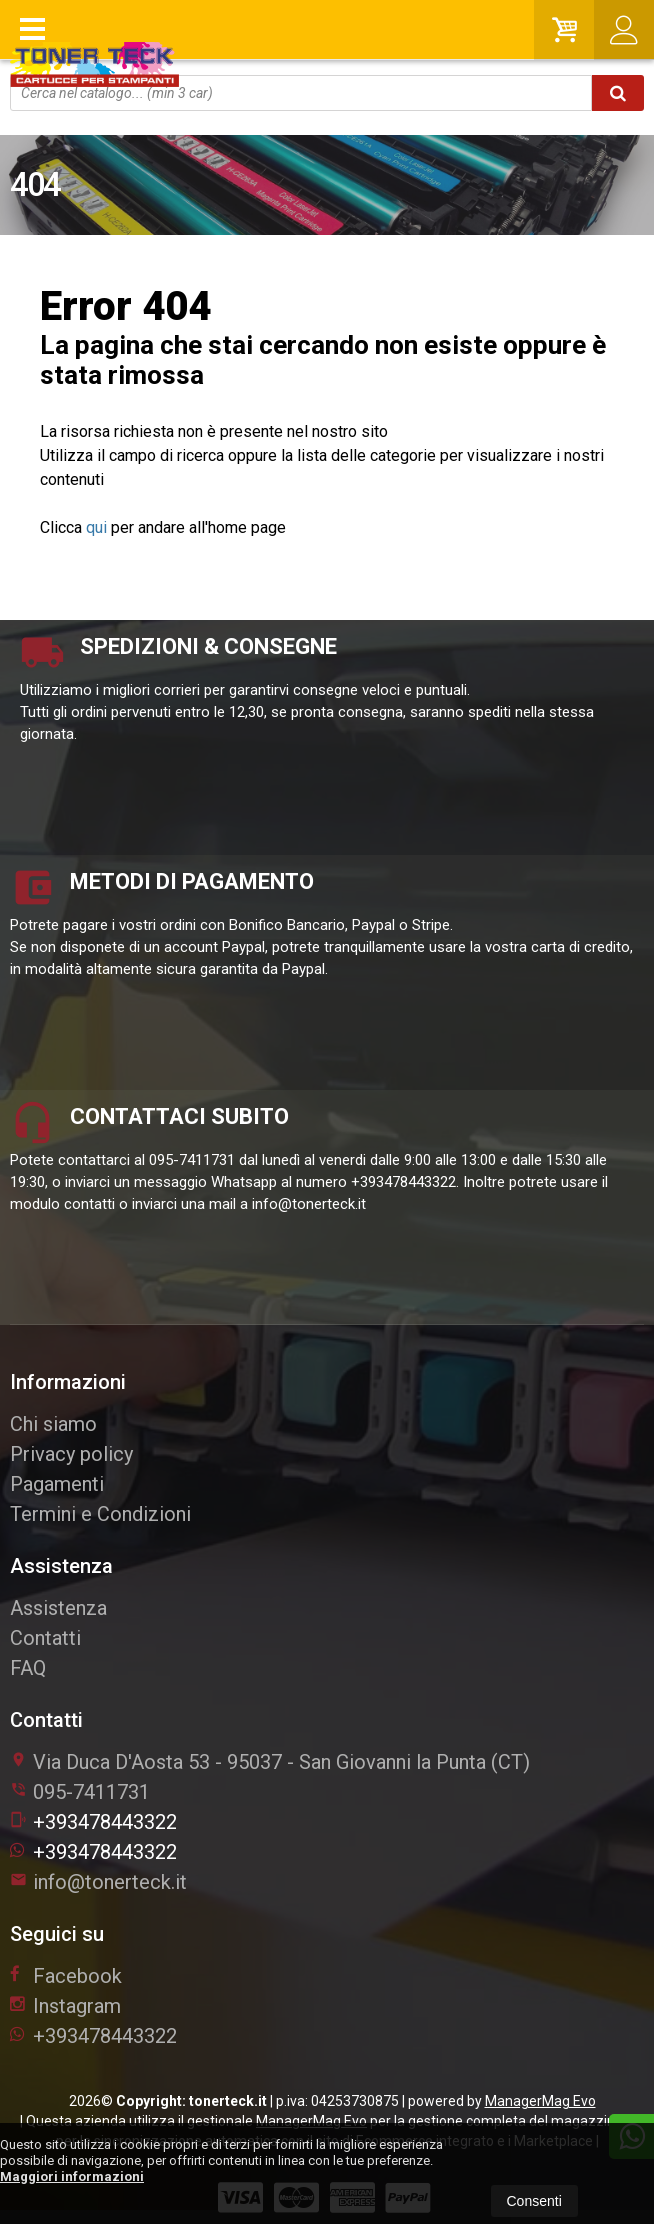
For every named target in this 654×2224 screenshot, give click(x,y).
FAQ (28, 1668)
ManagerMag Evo (540, 2101)
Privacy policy (71, 1454)
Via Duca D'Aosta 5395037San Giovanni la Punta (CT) (270, 1762)
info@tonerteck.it (98, 1882)
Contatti (45, 1638)
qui (96, 527)
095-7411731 (91, 1792)
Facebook (66, 1976)
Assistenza (58, 1608)
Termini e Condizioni (100, 1514)
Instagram (65, 2006)
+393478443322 (93, 1822)
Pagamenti (57, 1484)
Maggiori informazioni (72, 2176)
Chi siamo (53, 1424)
